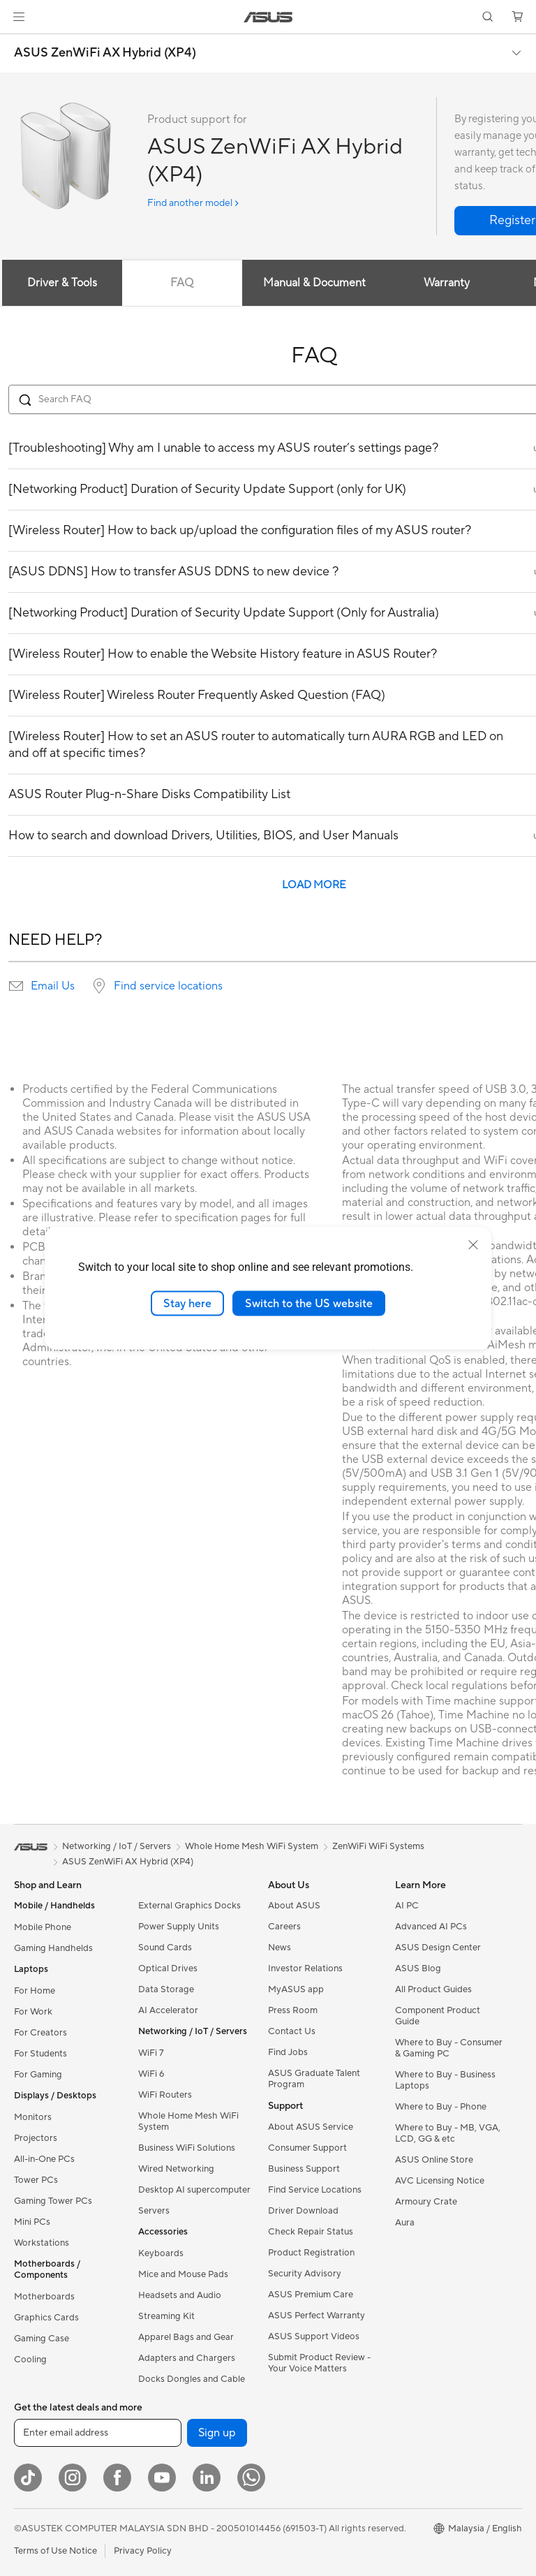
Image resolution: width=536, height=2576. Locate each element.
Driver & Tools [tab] (62, 283)
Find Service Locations (315, 2189)
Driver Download (303, 2210)
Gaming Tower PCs (53, 2201)
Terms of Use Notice (55, 2550)
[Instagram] (73, 2478)
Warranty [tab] (447, 283)
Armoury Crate (426, 2201)
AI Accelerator (168, 2010)
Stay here (187, 1303)
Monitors (33, 2117)
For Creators (40, 2032)
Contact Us (291, 2031)
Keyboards (161, 2253)
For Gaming (38, 2074)
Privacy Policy (143, 2550)
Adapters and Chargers (186, 2358)
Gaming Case (41, 2338)
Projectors (35, 2138)
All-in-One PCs (44, 2159)
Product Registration (311, 2252)
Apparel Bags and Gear (186, 2337)
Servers (154, 2210)
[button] (19, 16)
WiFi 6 (151, 2074)
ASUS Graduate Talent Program (314, 2079)
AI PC (407, 1905)
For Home (34, 1990)
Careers (284, 1926)
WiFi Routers (165, 2094)
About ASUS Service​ (310, 2127)
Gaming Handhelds (53, 1948)
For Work (33, 2011)
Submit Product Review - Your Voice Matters (319, 2363)
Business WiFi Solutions (186, 2148)
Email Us (53, 986)
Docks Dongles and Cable (191, 2379)
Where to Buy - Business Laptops (445, 2080)
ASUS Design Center (438, 1947)
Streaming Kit (166, 2316)
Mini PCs (32, 2222)
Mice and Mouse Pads (183, 2274)
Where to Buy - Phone (440, 2106)
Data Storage (166, 1989)
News (279, 1947)
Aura (405, 2222)
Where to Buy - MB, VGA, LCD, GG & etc (447, 2133)
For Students (40, 2053)
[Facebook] (117, 2478)
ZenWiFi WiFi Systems (378, 1846)
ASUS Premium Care (310, 2294)
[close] (473, 1244)
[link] (268, 17)
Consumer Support (307, 2148)
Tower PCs (36, 2180)
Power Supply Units (178, 1926)
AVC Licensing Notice (439, 2180)
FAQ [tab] (181, 283)
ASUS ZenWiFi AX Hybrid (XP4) (105, 53)
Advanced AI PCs (431, 1926)
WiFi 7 (151, 2053)
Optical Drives (168, 1968)
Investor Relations (305, 1968)
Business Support (304, 2168)
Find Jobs (288, 2052)
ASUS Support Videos (313, 2336)
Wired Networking (176, 2168)
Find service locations (168, 986)
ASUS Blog (418, 1968)
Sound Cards (165, 1947)
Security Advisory (304, 2273)
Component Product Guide (437, 2016)
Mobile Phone (42, 1927)
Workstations (41, 2243)
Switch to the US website (309, 1303)
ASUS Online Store (434, 2159)
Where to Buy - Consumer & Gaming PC (448, 2048)
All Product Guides (433, 1989)
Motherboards (44, 2296)
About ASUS (294, 1905)
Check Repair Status (310, 2231)
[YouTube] (162, 2478)
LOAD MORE (314, 885)
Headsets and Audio (179, 2295)
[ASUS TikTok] (28, 2478)
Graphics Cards (46, 2317)
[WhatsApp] (251, 2478)
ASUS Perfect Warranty (316, 2315)
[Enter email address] (97, 2433)
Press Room (293, 2010)
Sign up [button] (217, 2433)
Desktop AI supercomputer (194, 2189)
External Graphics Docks (189, 1905)
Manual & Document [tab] (314, 283)
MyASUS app (296, 1989)
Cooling (30, 2359)
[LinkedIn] (207, 2478)
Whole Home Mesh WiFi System (188, 2121)
